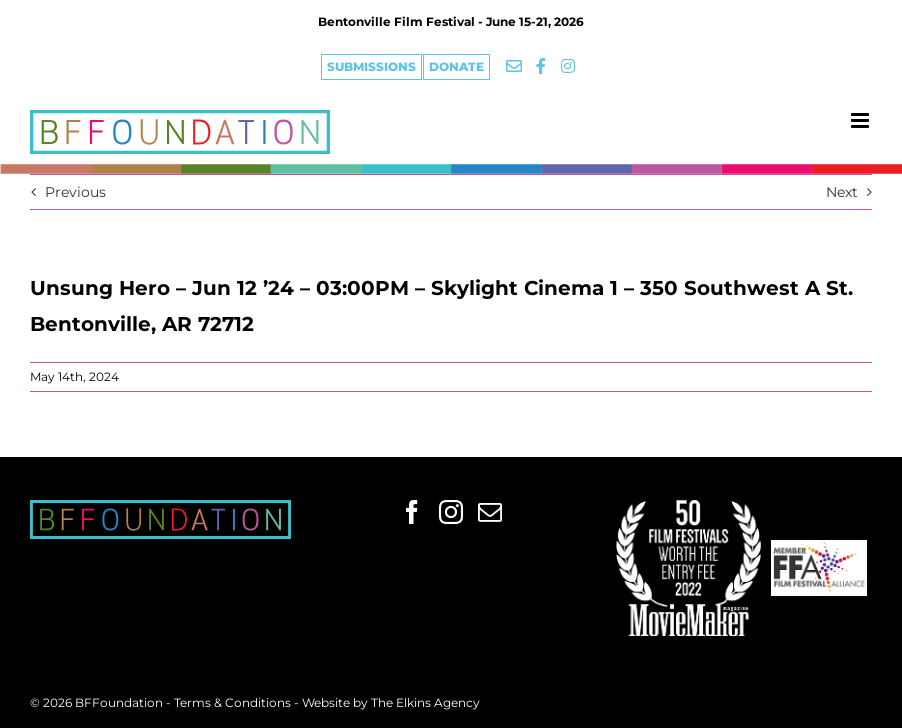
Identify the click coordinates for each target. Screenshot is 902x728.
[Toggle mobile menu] (861, 120)
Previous (75, 192)
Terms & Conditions (234, 702)
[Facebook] (412, 512)
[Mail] (490, 512)
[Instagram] (451, 512)
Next (842, 192)
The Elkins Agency (425, 702)
